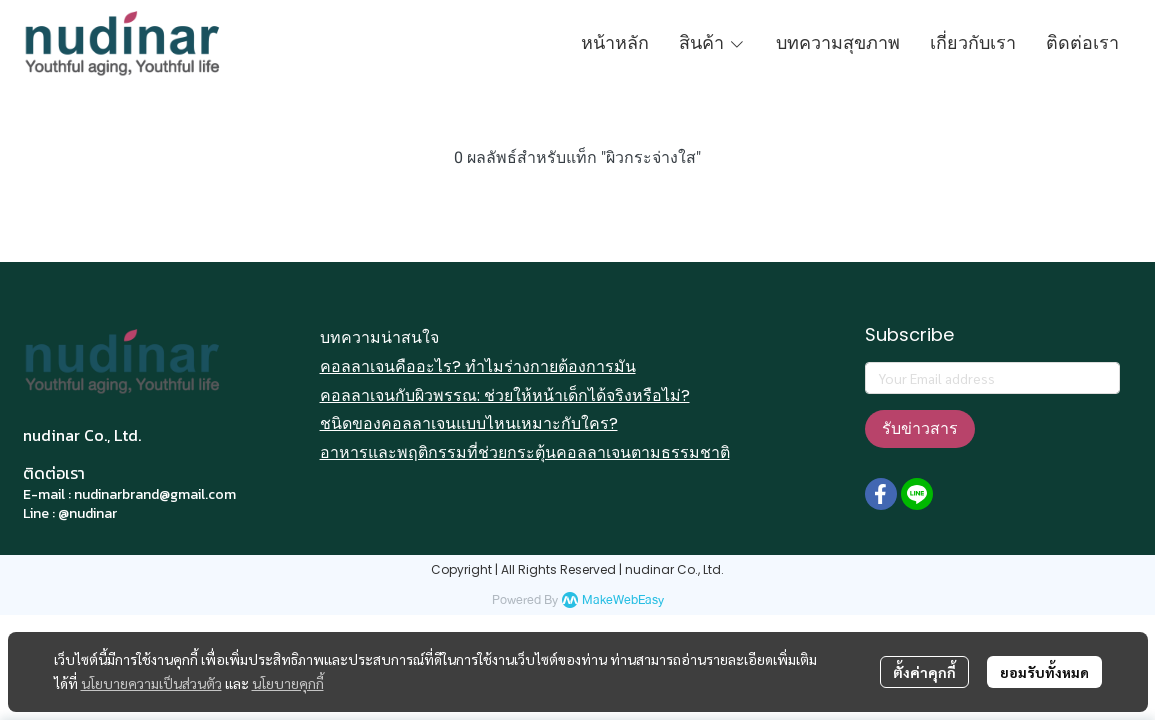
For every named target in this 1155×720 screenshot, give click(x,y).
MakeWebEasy (623, 600)
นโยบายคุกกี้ (288, 683)
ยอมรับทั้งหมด (1044, 672)
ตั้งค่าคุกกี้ (924, 672)
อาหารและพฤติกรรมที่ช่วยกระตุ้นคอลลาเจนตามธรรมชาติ (525, 452)
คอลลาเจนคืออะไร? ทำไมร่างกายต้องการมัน (478, 366)
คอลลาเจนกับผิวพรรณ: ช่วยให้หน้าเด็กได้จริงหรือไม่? (505, 395)
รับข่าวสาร (920, 428)
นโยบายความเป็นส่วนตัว (151, 683)
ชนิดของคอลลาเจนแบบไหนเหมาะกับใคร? (469, 423)
